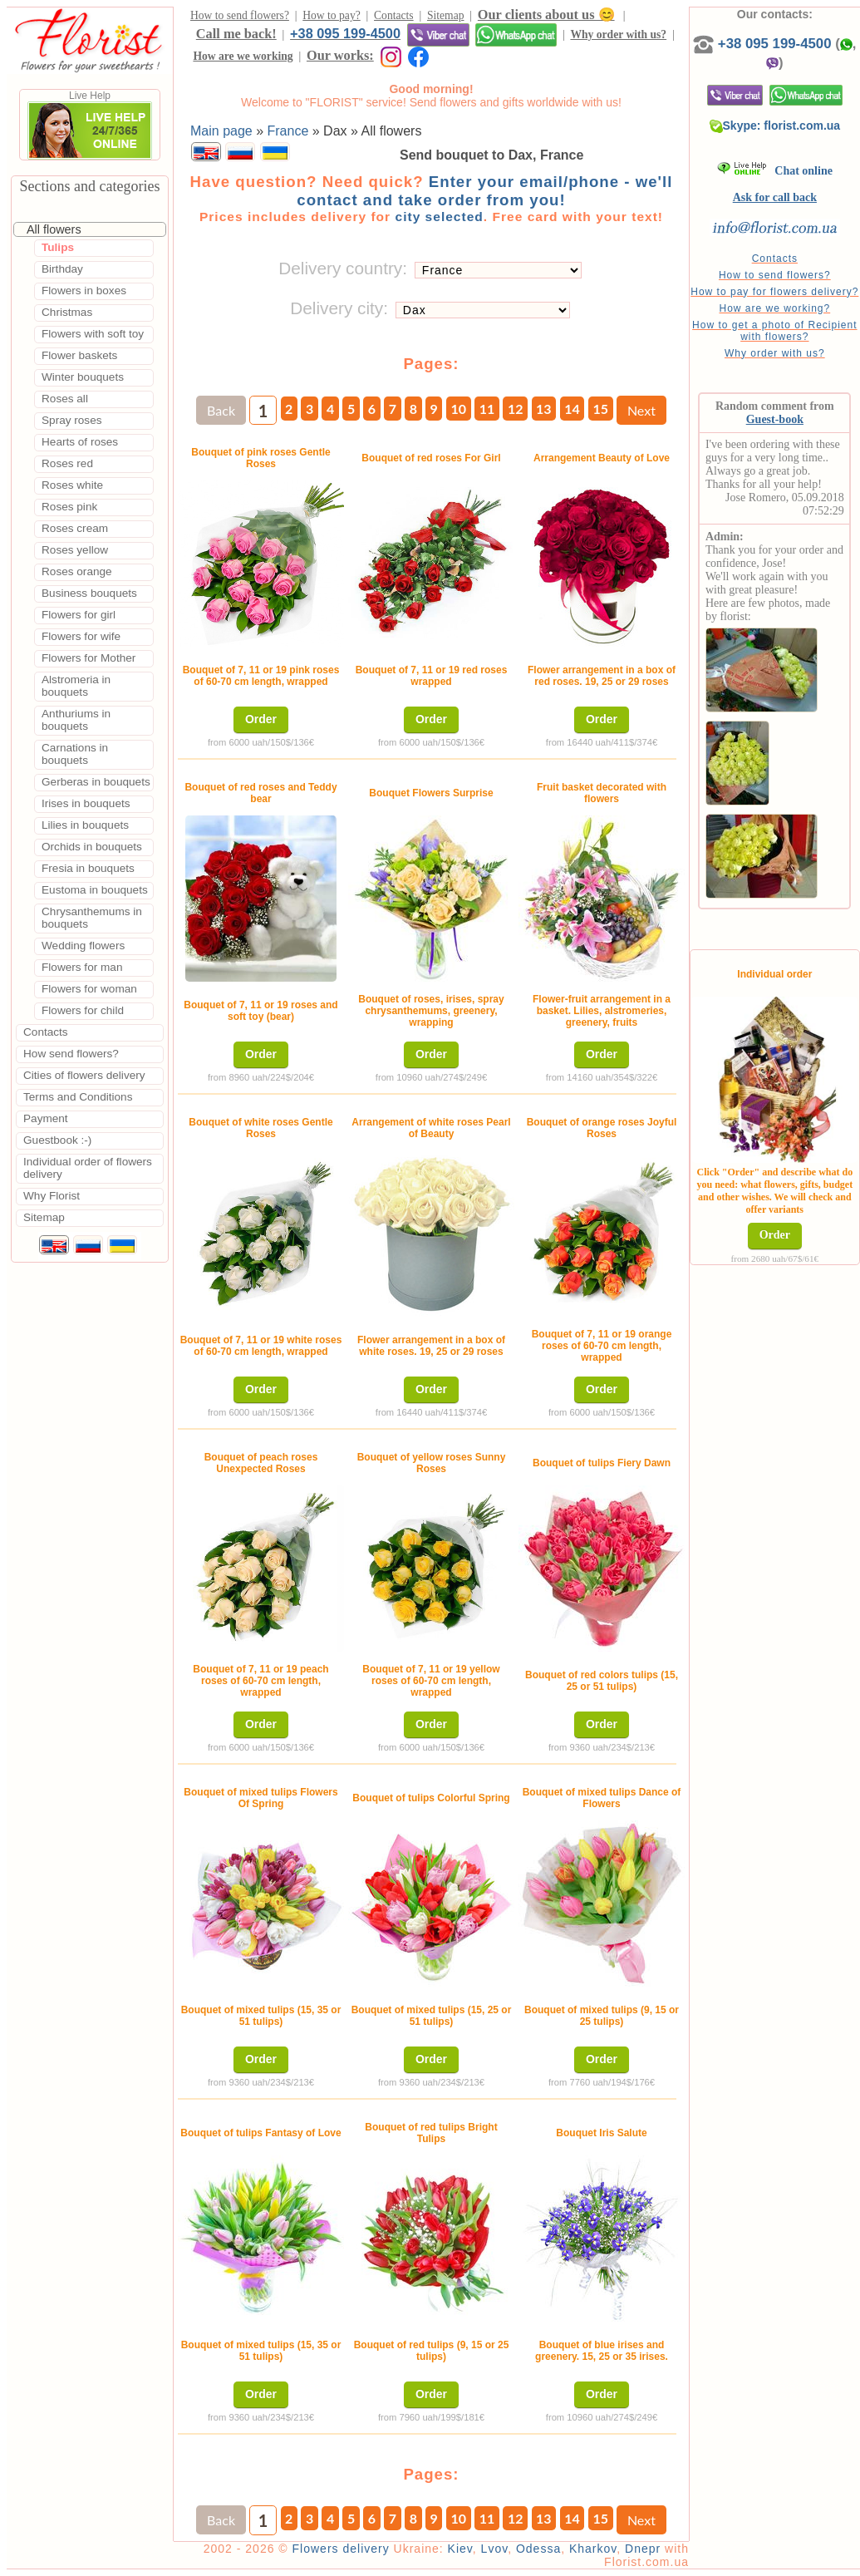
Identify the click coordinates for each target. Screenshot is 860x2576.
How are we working (242, 56)
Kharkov (593, 2548)
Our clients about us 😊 (546, 14)
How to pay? (331, 15)
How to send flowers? (239, 15)
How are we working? (774, 308)
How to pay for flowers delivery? (774, 292)
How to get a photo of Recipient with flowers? (774, 330)
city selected (439, 216)
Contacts (394, 15)
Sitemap (445, 15)
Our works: (340, 55)
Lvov (495, 2548)
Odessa (538, 2548)
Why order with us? (618, 34)
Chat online (775, 171)
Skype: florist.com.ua (775, 125)
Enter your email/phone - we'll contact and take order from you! (484, 191)
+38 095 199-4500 (345, 33)
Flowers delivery (341, 2548)
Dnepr (643, 2548)
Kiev (460, 2548)
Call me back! (236, 34)
